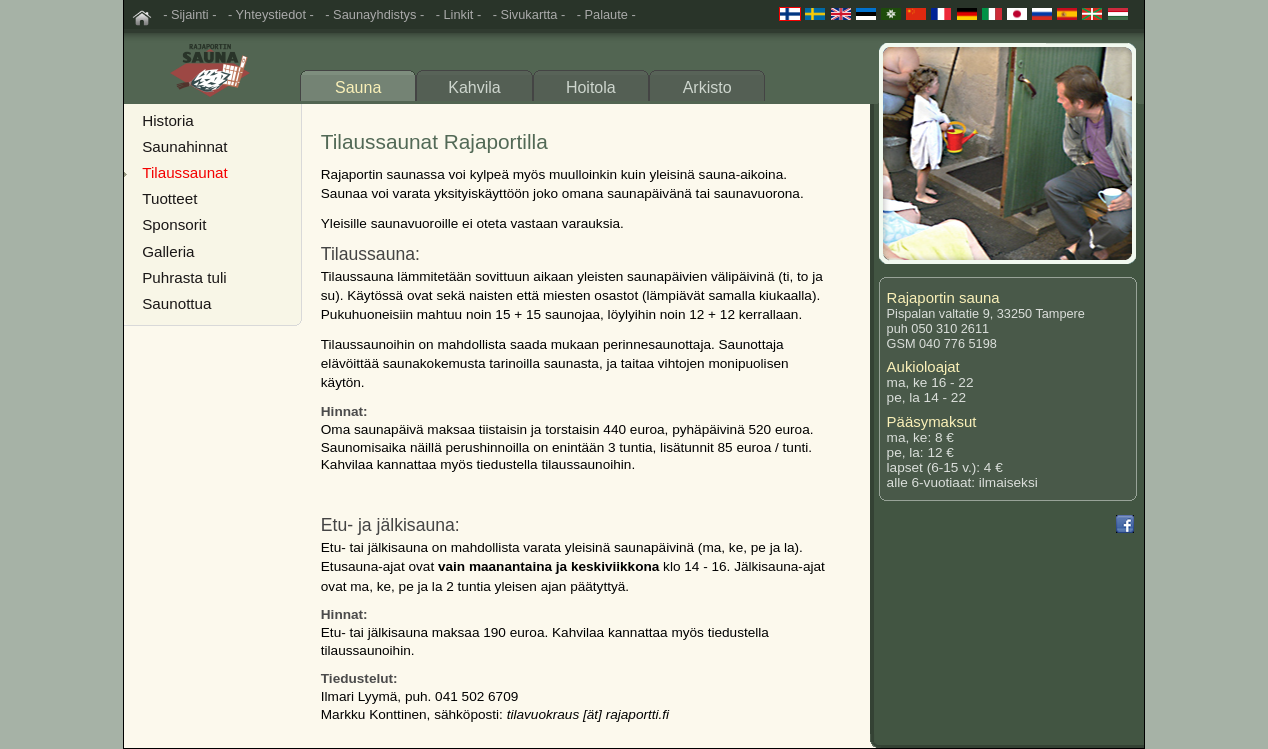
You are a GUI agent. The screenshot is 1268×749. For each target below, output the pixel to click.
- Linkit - (459, 14)
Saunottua (176, 303)
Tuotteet (169, 198)
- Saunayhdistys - (374, 14)
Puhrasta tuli (184, 277)
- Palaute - (606, 14)
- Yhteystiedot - (271, 14)
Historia (167, 120)
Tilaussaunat (185, 172)
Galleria (168, 251)
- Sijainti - (189, 14)
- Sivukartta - (529, 14)
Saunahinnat (184, 146)
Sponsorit (174, 224)
